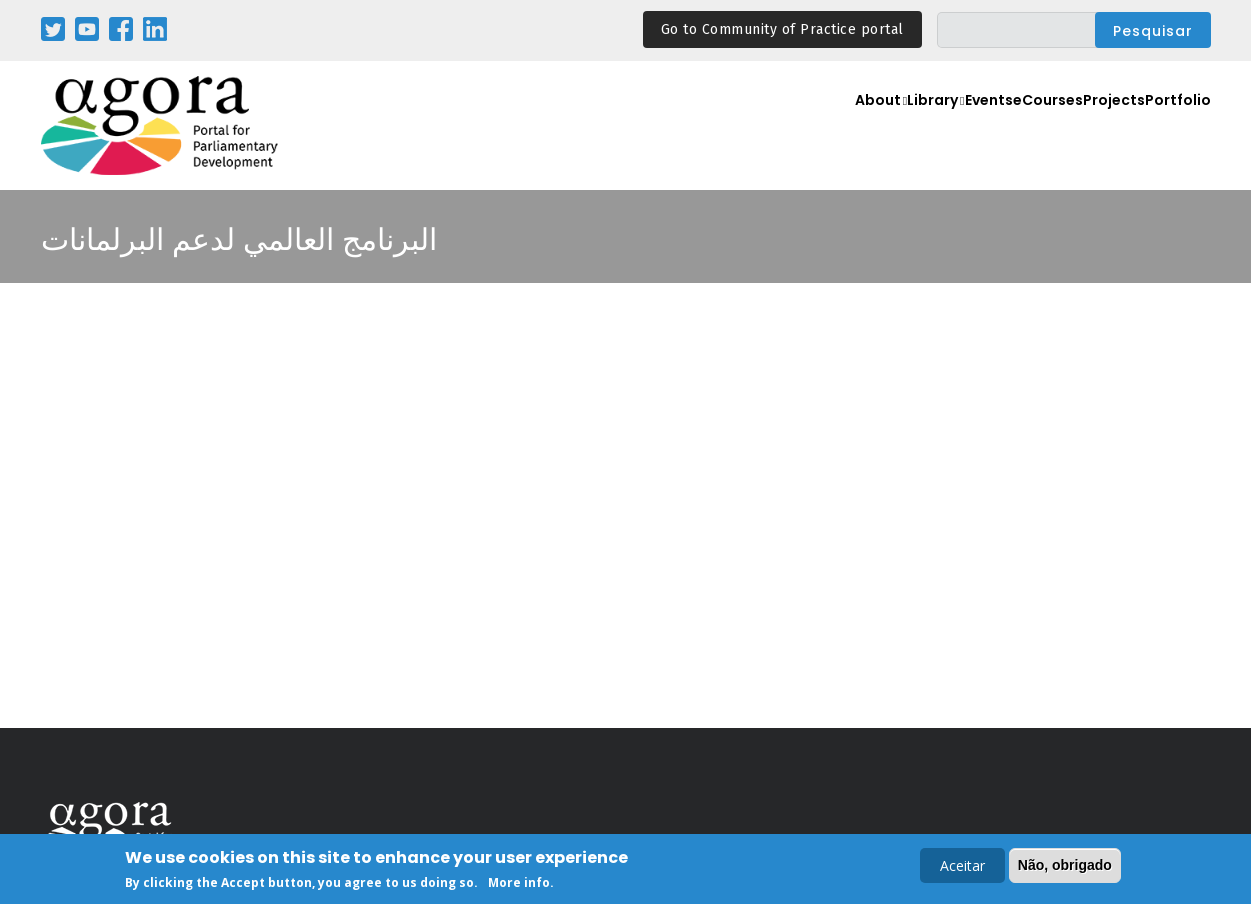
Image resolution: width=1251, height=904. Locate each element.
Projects (1098, 126)
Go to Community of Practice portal (782, 29)
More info (519, 882)
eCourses (1019, 126)
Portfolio (1172, 126)
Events (944, 126)
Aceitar (962, 865)
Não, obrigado (1065, 865)
